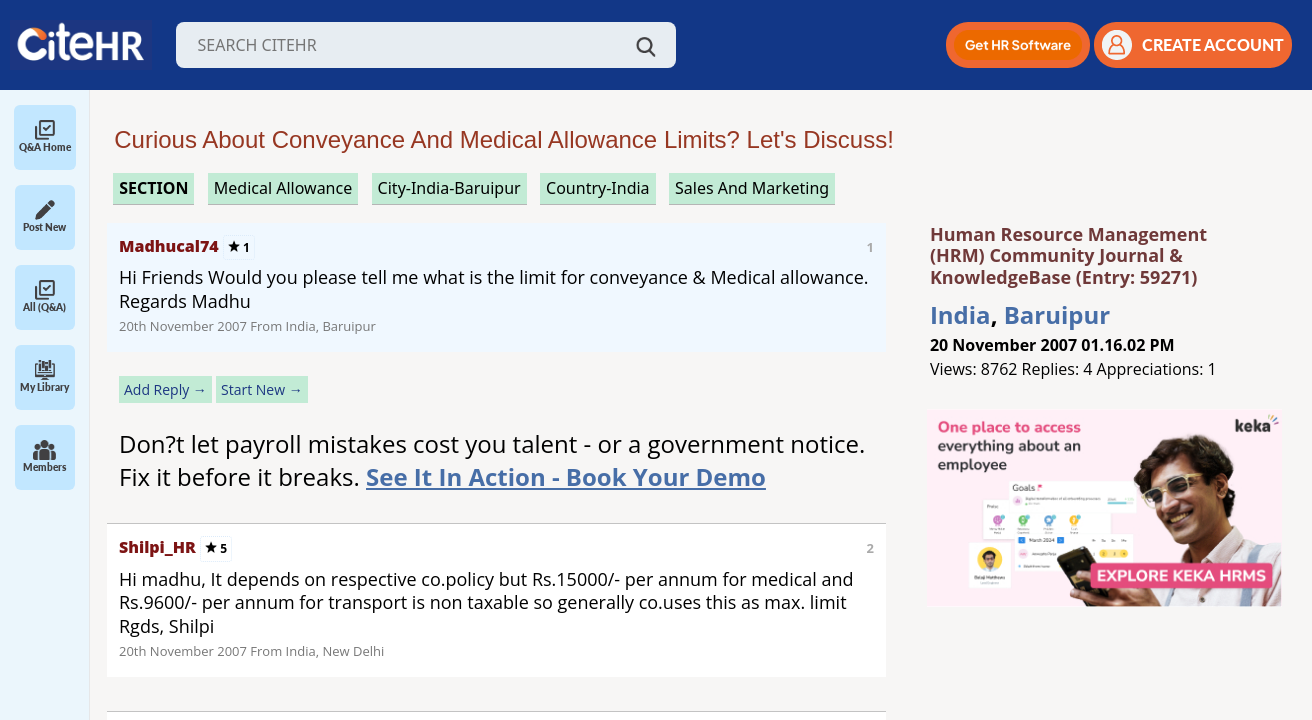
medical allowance (283, 188)
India (960, 314)
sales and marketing (752, 188)
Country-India (598, 188)
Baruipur (1057, 314)
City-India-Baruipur (449, 188)
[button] (1018, 45)
